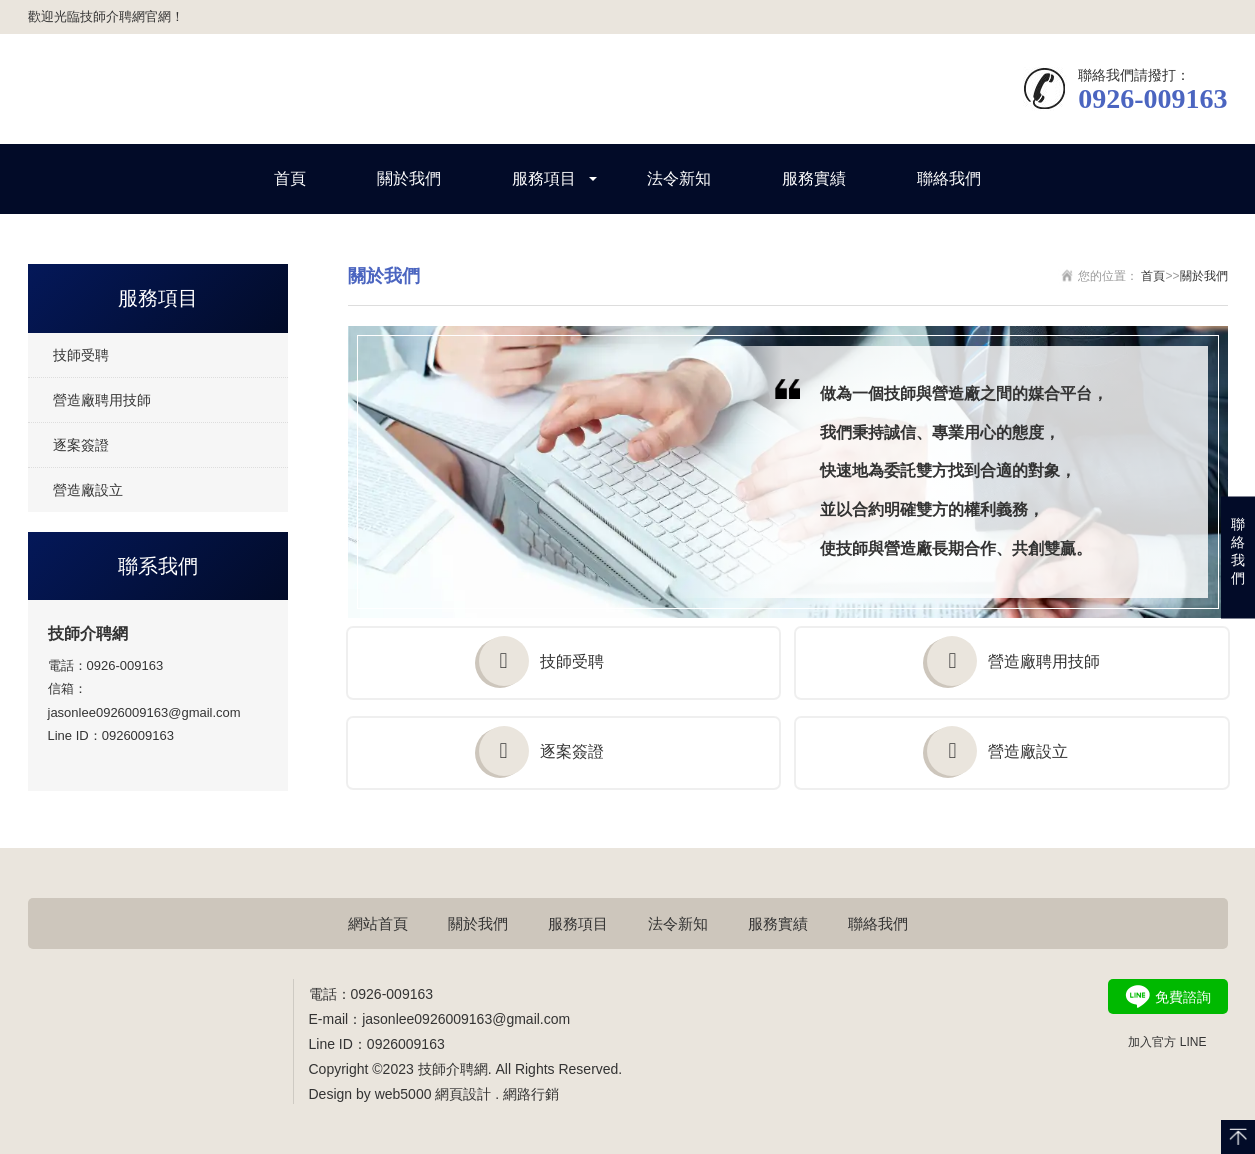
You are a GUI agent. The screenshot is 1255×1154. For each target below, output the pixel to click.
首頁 (290, 178)
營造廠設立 (88, 490)
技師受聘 (81, 355)
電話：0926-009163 (106, 665)
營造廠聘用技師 (102, 400)
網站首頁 (378, 923)
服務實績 (814, 178)
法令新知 (679, 178)
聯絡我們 (949, 178)
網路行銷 (531, 1094)
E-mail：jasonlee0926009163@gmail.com (440, 1019)
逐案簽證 (81, 445)
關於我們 (409, 178)
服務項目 (544, 178)
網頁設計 (463, 1094)
